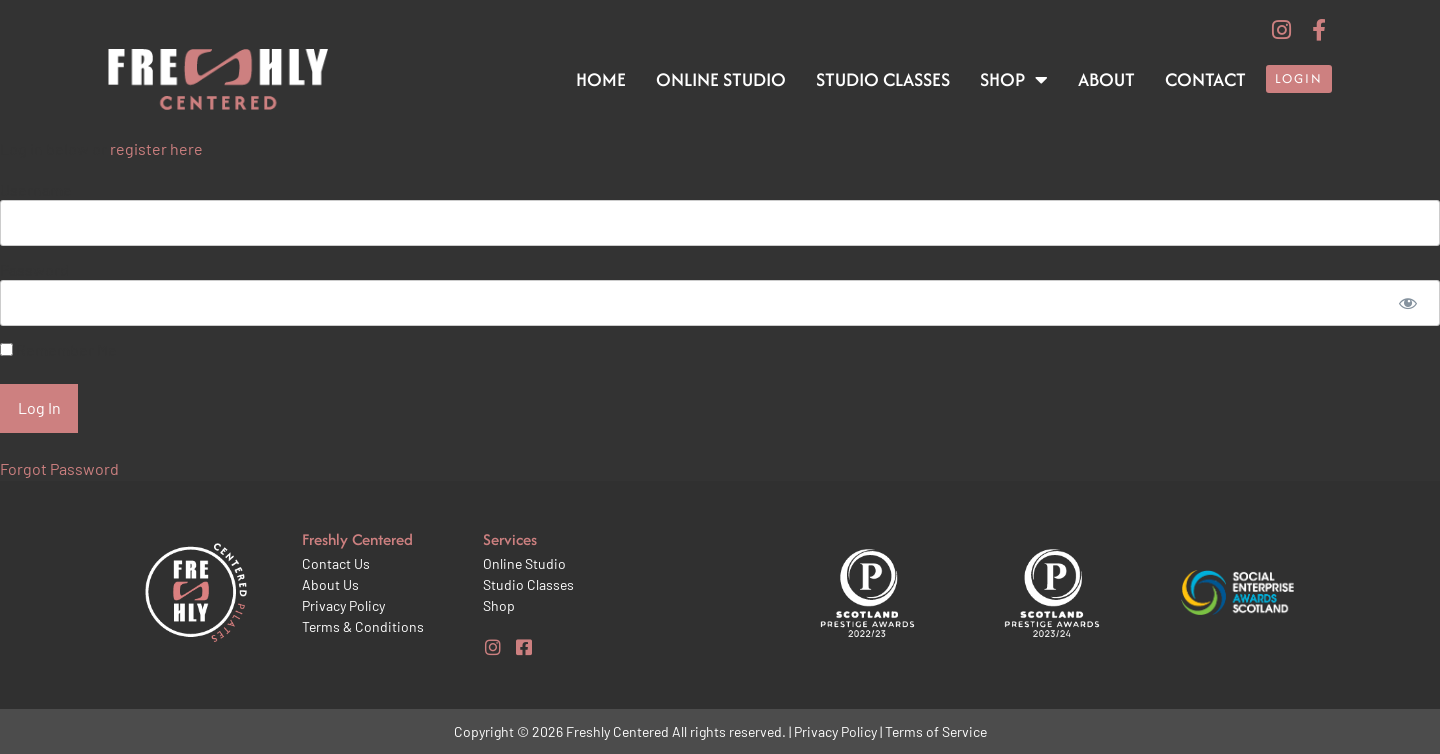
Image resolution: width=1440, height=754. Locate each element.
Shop (1014, 80)
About (1106, 79)
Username (36, 189)
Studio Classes (883, 79)
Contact (1205, 79)
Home (601, 79)
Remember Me (58, 350)
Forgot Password (59, 468)
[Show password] (1407, 303)
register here (156, 148)
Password (34, 269)
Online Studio (721, 79)
